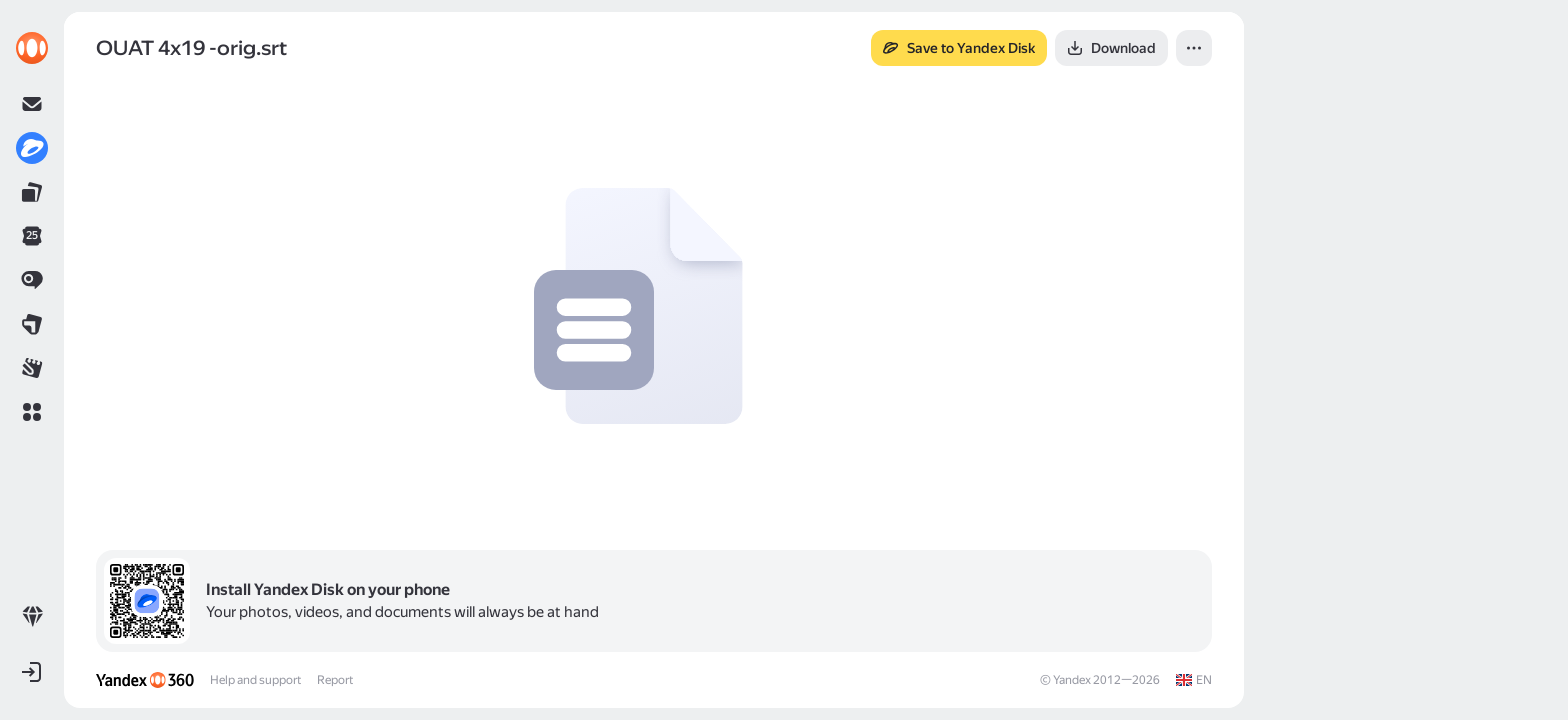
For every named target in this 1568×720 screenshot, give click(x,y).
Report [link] (335, 680)
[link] (32, 48)
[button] (32, 412)
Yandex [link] (1072, 680)
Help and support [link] (255, 680)
